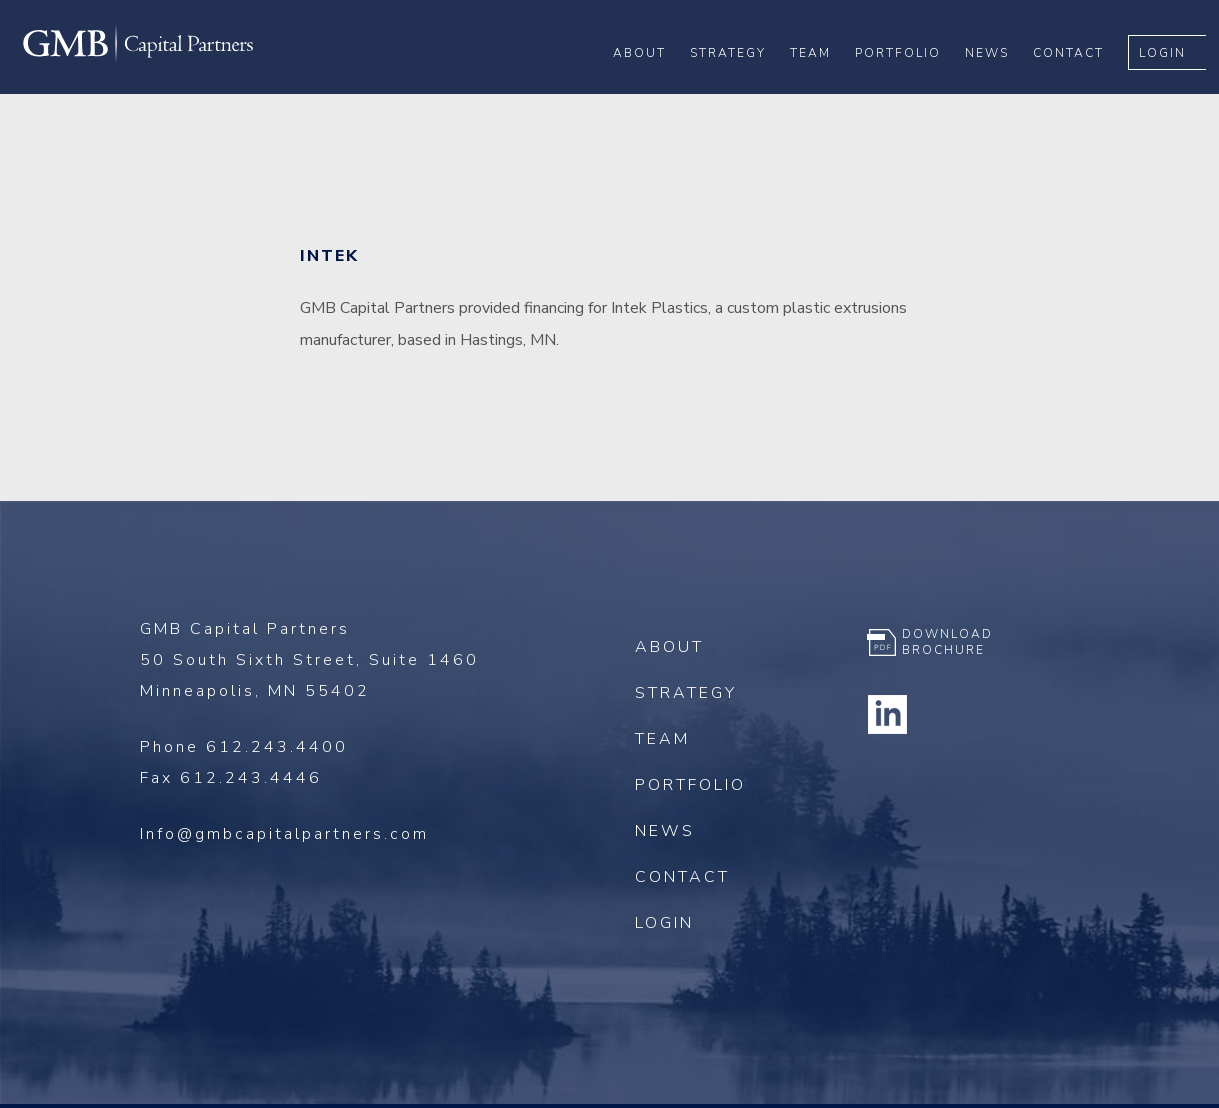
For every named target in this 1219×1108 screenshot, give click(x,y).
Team (823, 81)
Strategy (741, 81)
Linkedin (887, 714)
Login (1175, 81)
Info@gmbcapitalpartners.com (284, 834)
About (652, 81)
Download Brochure (947, 642)
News (1000, 81)
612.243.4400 (277, 747)
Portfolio (911, 81)
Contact (1081, 81)
